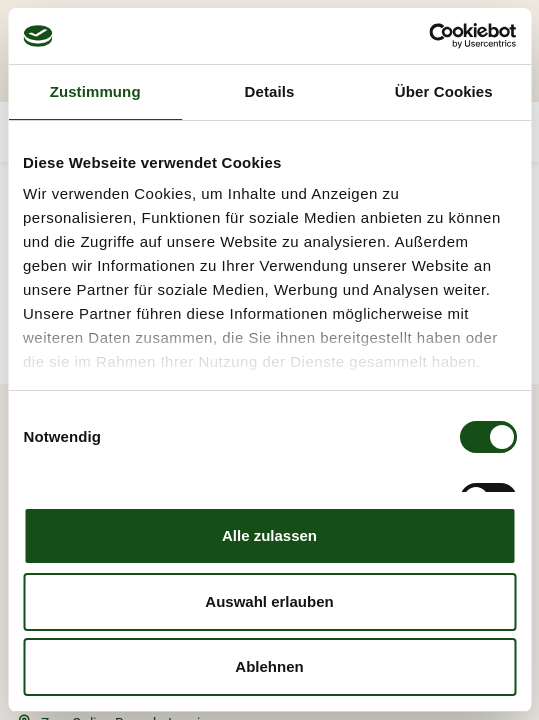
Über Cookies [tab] (444, 91)
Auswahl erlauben (269, 601)
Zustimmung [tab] (95, 91)
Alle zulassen (269, 535)
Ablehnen (269, 666)
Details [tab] (270, 91)
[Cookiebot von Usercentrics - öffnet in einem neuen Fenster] (428, 36)
